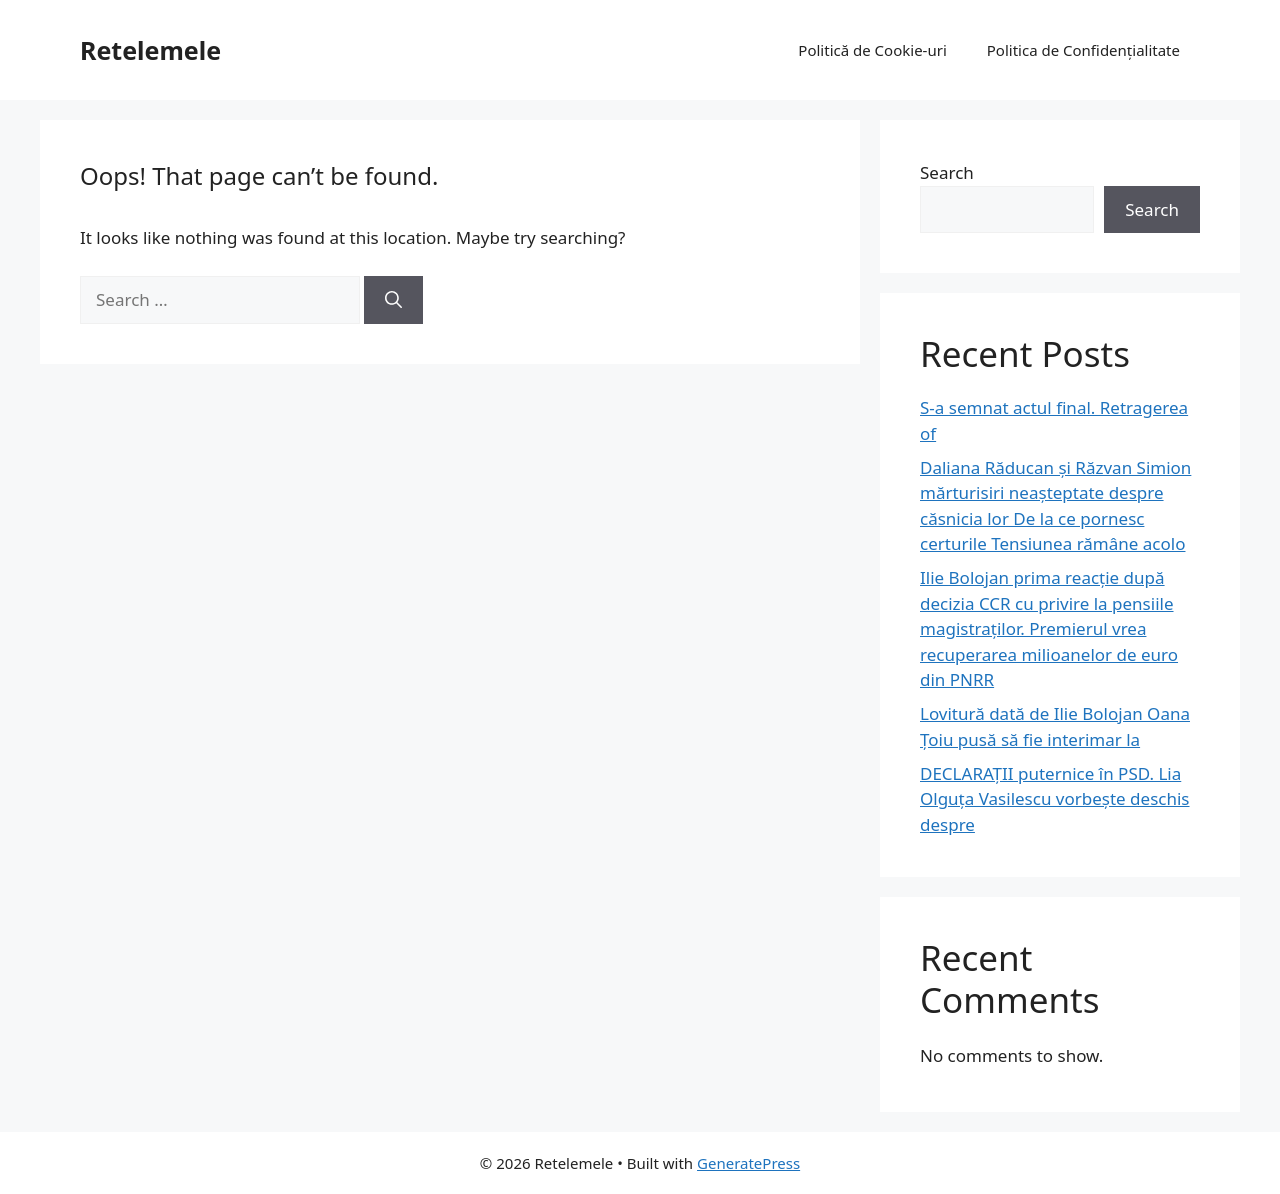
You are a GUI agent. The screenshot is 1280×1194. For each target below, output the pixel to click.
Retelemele (150, 50)
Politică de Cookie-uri (872, 50)
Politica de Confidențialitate (1083, 50)
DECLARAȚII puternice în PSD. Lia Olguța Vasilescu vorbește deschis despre (1055, 799)
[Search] (393, 300)
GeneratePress (748, 1163)
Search (947, 172)
